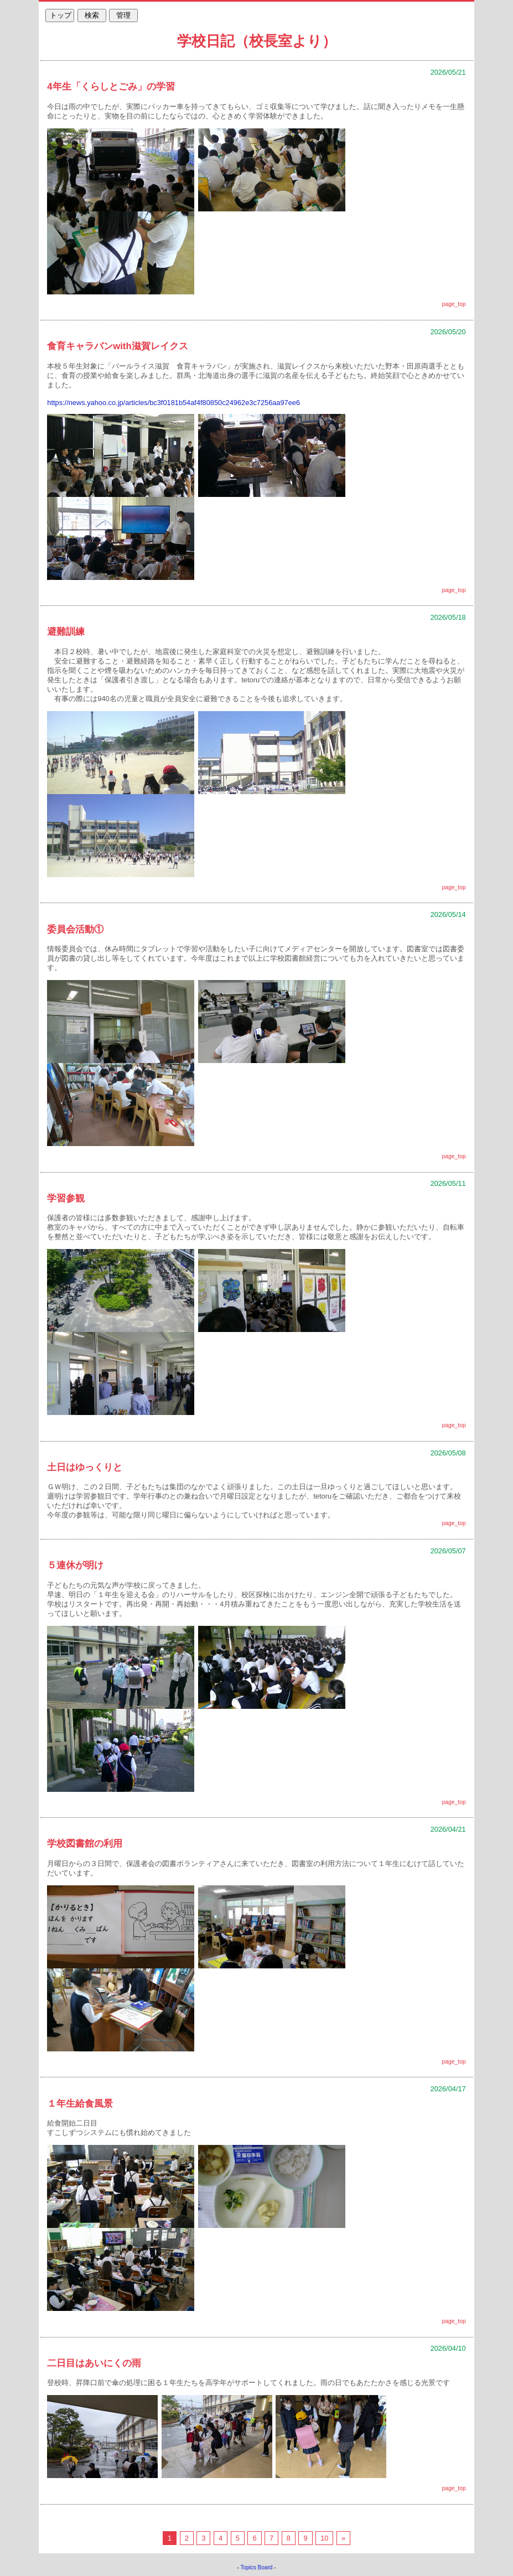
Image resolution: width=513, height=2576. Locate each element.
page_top (453, 304)
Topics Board (257, 2567)
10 (324, 2538)
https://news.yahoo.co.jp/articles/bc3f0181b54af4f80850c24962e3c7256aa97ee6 (173, 402)
